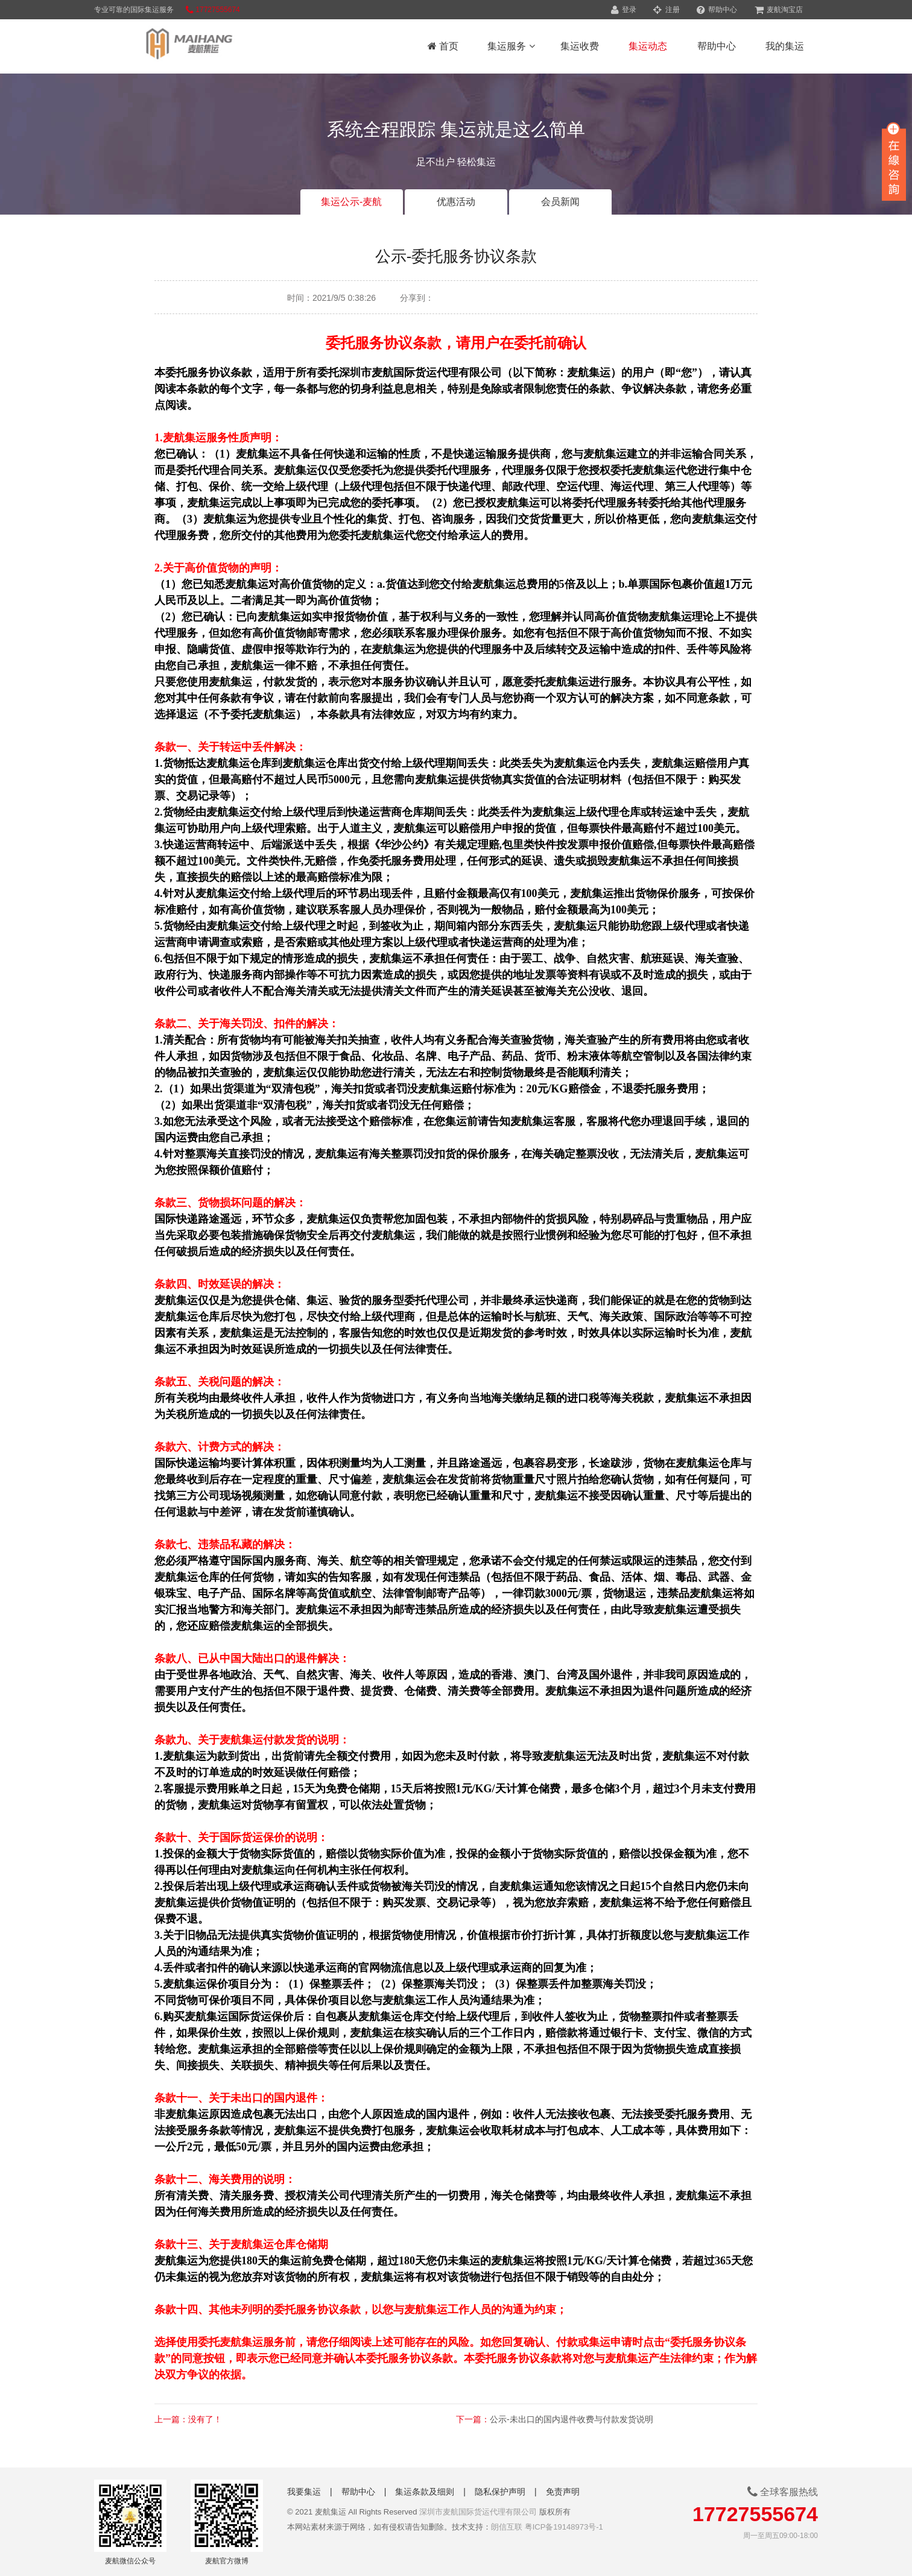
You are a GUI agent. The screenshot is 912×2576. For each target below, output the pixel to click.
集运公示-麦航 (351, 202)
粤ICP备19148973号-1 (564, 2526)
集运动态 (648, 46)
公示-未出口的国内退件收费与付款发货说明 (571, 2419)
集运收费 (579, 46)
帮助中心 (717, 9)
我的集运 (784, 46)
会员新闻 (560, 202)
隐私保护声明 (500, 2491)
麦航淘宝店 (779, 9)
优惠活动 (456, 202)
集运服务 (510, 46)
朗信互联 (506, 2526)
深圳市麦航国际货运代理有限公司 (478, 2511)
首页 (443, 46)
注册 (666, 9)
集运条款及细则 (424, 2491)
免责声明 (563, 2491)
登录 (623, 9)
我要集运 (304, 2491)
